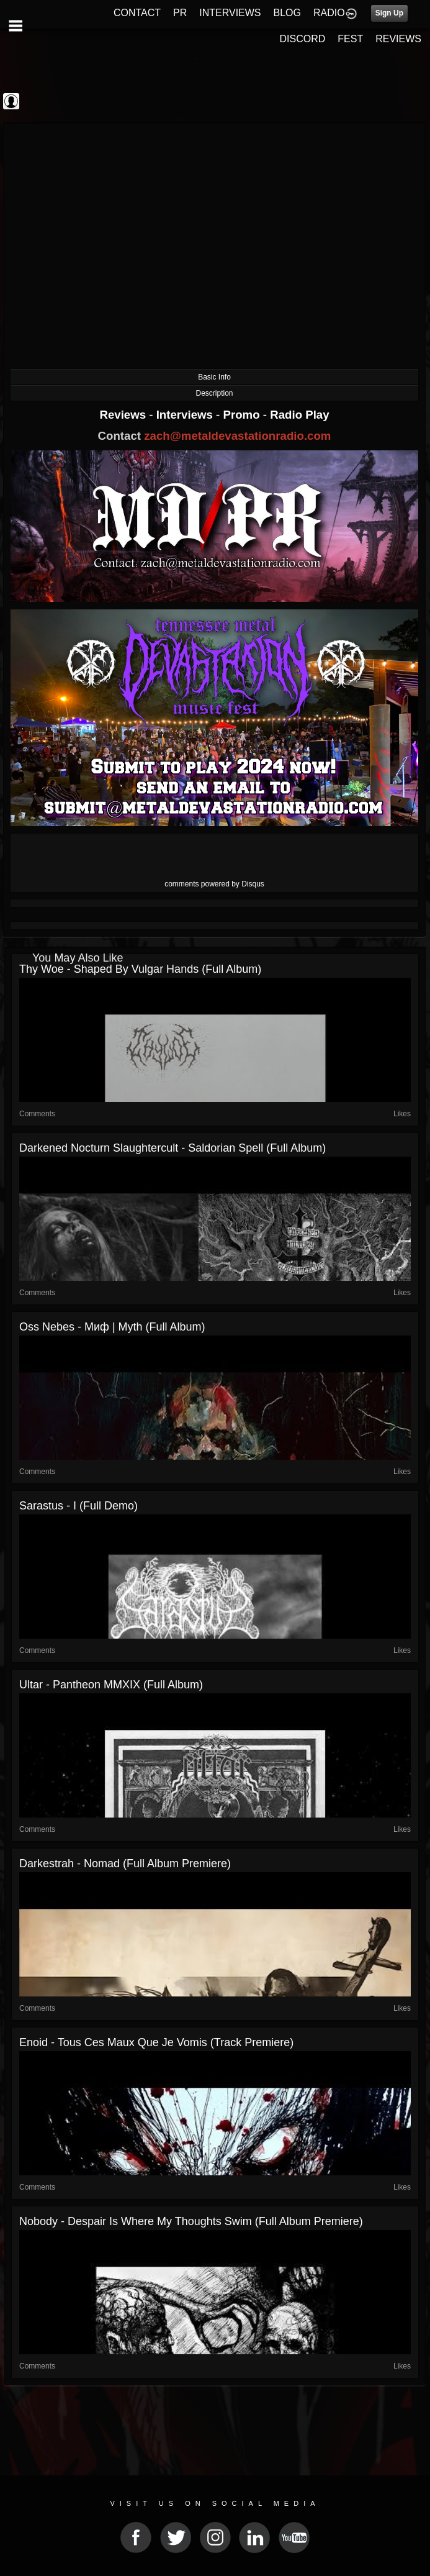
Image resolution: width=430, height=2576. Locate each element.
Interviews (186, 414)
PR (180, 12)
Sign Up (389, 13)
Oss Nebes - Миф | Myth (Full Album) (112, 1327)
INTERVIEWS (230, 12)
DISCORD (303, 39)
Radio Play (299, 414)
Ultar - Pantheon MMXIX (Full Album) (111, 1684)
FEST (350, 39)
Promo (243, 414)
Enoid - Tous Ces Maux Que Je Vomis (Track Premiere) (156, 2042)
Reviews (124, 414)
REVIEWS (398, 39)
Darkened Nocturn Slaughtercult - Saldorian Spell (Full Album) (172, 1148)
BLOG (287, 12)
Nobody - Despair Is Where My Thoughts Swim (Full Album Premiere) (191, 2221)
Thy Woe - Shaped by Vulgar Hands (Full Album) (140, 969)
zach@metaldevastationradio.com (237, 435)
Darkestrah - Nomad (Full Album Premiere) (125, 1863)
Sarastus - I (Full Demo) (78, 1506)
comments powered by (214, 884)
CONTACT (137, 12)
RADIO (329, 12)
